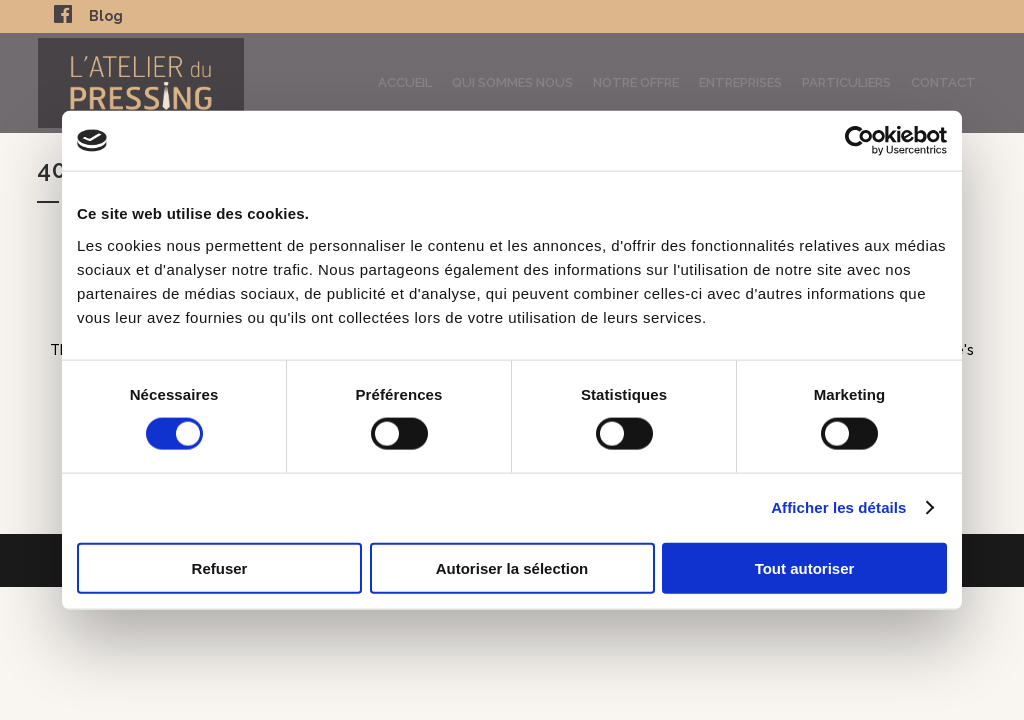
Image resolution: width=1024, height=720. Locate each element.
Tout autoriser (805, 567)
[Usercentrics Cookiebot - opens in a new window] (859, 141)
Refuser (220, 567)
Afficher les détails (838, 507)
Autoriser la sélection (512, 567)
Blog (106, 16)
